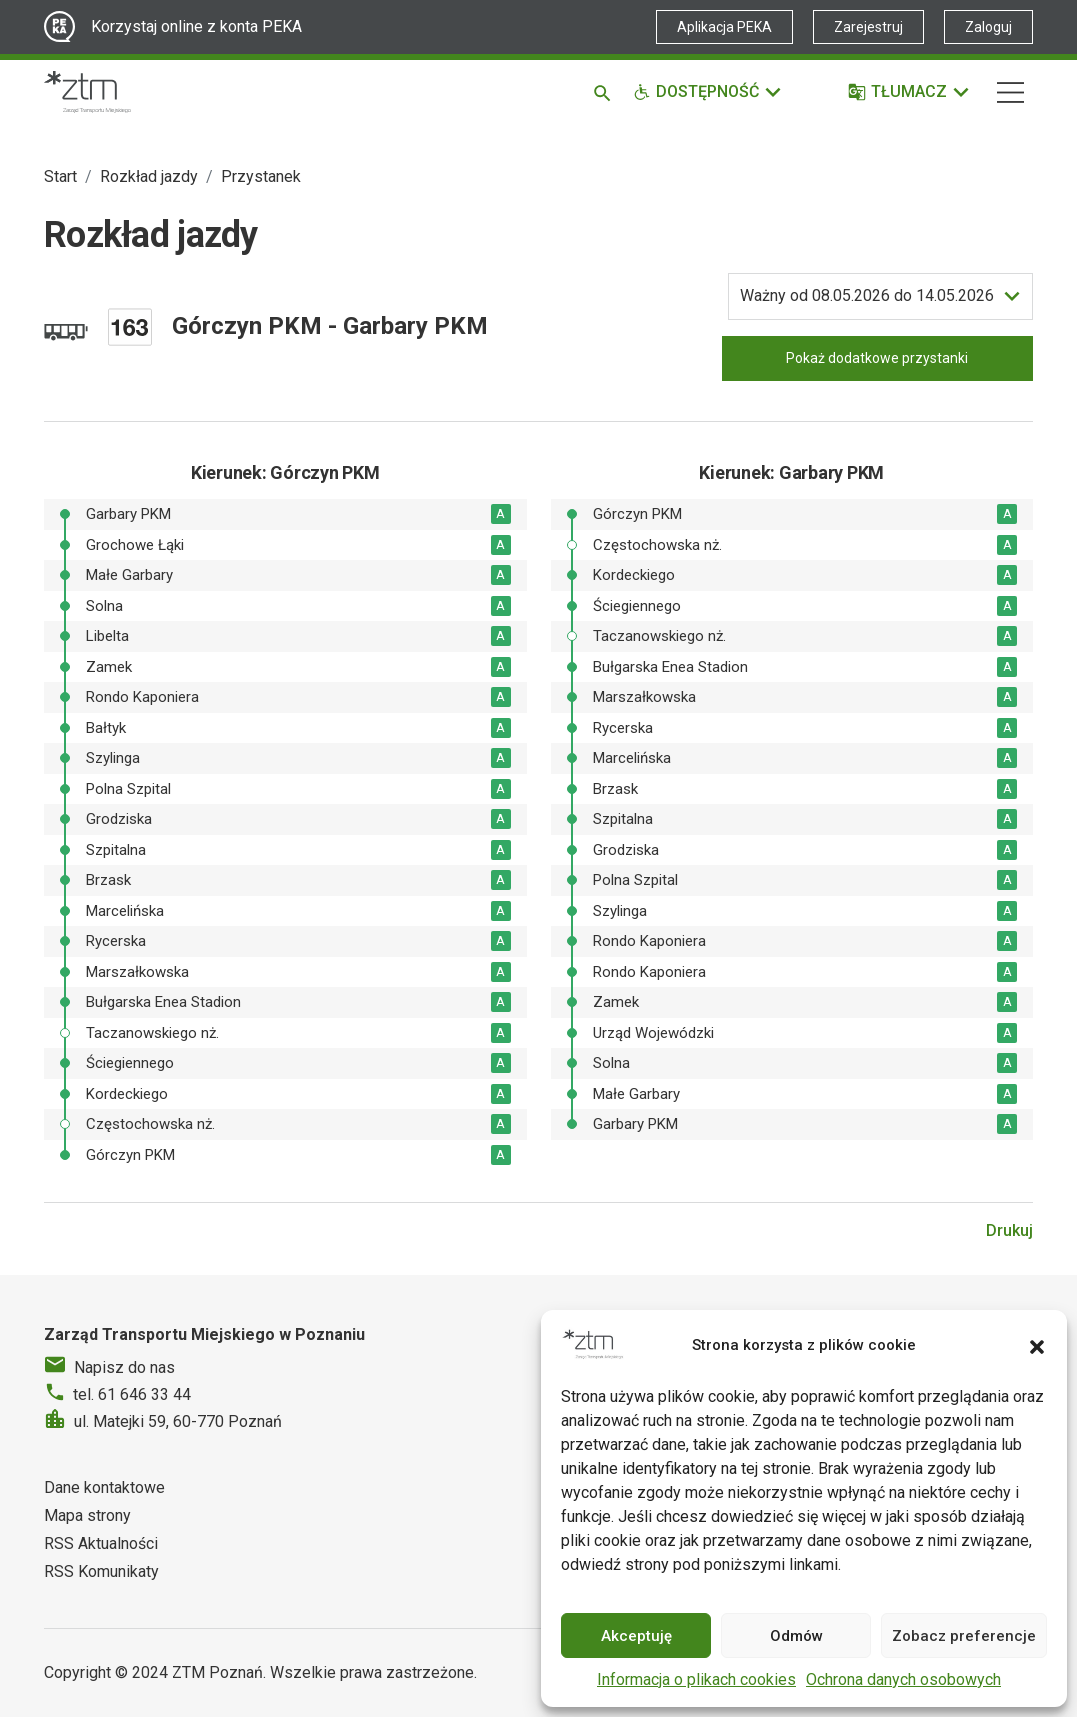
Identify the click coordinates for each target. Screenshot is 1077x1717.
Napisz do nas (124, 1367)
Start (60, 176)
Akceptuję (636, 1636)
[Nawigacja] (1010, 92)
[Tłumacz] (909, 92)
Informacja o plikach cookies (696, 1679)
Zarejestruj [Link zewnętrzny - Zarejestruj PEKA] (868, 27)
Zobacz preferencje (964, 1636)
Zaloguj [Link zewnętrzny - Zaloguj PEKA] (988, 27)
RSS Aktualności (101, 1543)
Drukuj (1009, 1230)
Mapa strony (87, 1515)
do (867, 296)
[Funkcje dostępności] (708, 92)
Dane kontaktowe (104, 1487)
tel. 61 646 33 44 (132, 1394)
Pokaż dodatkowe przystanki (877, 358)
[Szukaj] (605, 92)
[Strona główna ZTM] (87, 92)
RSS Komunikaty (101, 1571)
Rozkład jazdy (149, 176)
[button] (1037, 1345)
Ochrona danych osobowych (903, 1679)
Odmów (796, 1636)
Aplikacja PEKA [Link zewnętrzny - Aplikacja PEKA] (724, 27)
